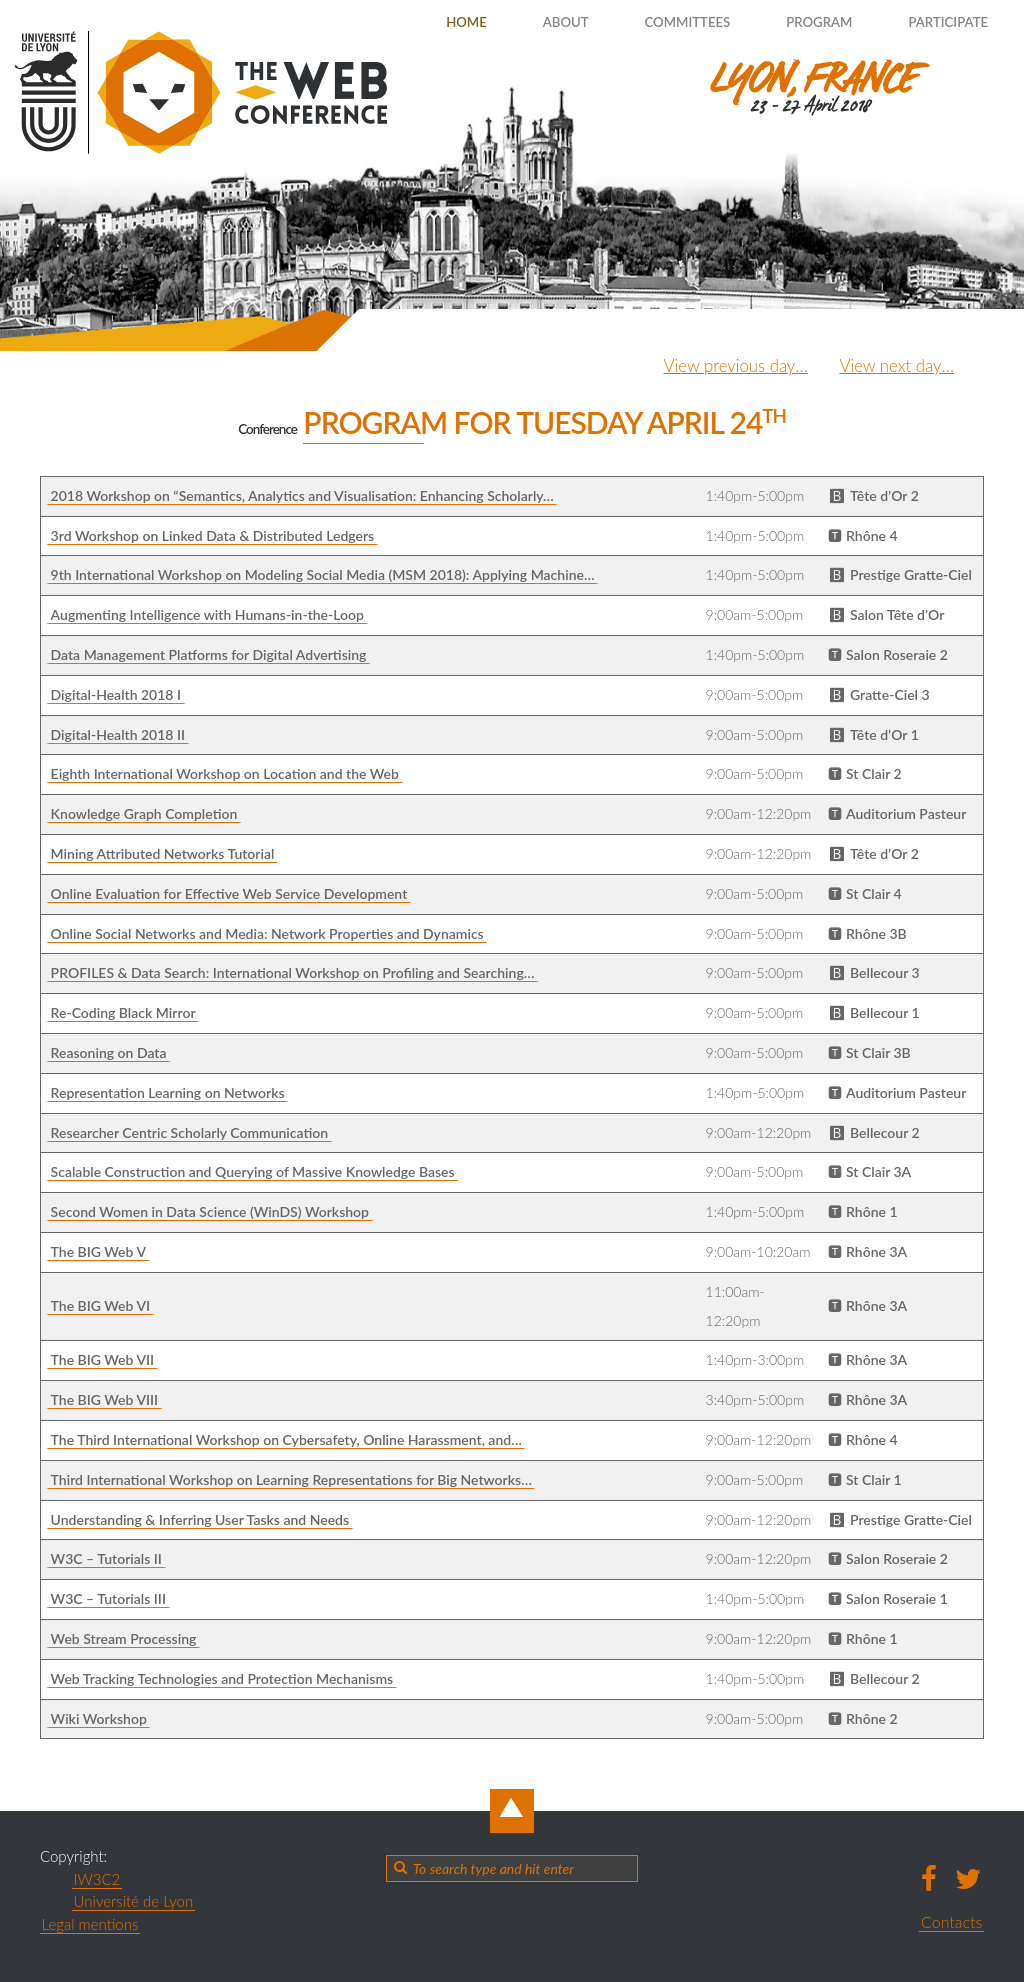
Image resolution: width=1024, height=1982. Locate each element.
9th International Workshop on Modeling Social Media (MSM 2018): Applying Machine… (323, 574)
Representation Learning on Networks (168, 1092)
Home (419, 21)
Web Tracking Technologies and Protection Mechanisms (222, 1678)
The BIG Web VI (100, 1305)
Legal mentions (90, 1924)
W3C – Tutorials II (106, 1558)
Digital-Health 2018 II (118, 734)
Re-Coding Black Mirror (123, 1012)
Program (801, 21)
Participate (940, 21)
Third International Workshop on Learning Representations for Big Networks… (291, 1479)
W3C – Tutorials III (108, 1598)
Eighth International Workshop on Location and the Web (225, 773)
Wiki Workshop (99, 1718)
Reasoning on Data (109, 1052)
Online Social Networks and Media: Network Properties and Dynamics (267, 933)
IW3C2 (97, 1879)
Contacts (951, 1921)
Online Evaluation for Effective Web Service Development (229, 893)
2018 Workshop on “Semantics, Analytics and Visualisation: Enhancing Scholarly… (302, 495)
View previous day (718, 365)
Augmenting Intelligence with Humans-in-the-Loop (207, 614)
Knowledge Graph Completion (144, 813)
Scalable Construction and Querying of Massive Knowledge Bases (253, 1171)
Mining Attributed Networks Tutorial (163, 853)
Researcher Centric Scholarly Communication (190, 1132)
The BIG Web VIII (105, 1399)
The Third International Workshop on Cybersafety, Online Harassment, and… (286, 1439)
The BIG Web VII (103, 1359)
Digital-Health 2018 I (116, 694)
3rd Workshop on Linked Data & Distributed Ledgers (213, 535)
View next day (887, 365)
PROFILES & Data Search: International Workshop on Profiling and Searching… (293, 972)
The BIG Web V (98, 1251)
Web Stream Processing (124, 1638)
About (527, 21)
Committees (659, 21)
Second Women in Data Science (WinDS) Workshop (210, 1211)
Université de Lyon (134, 1901)
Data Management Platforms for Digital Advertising (209, 654)
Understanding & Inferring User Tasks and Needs (200, 1519)
